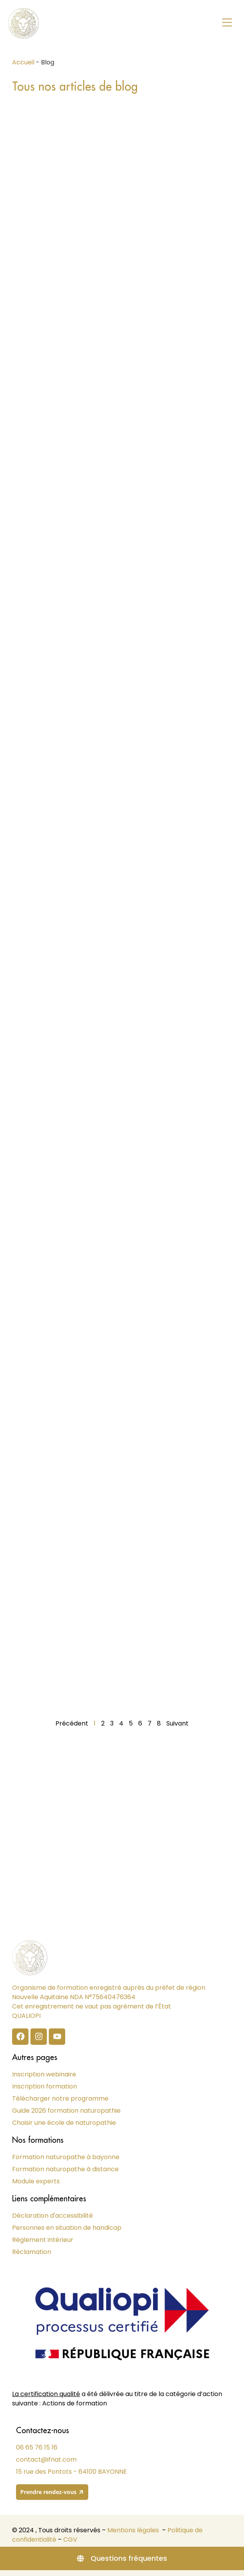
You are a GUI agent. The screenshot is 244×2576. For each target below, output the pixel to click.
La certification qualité (46, 2393)
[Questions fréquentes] (122, 2558)
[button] (227, 23)
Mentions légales (133, 2530)
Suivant (177, 1723)
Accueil (23, 62)
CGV (70, 2539)
